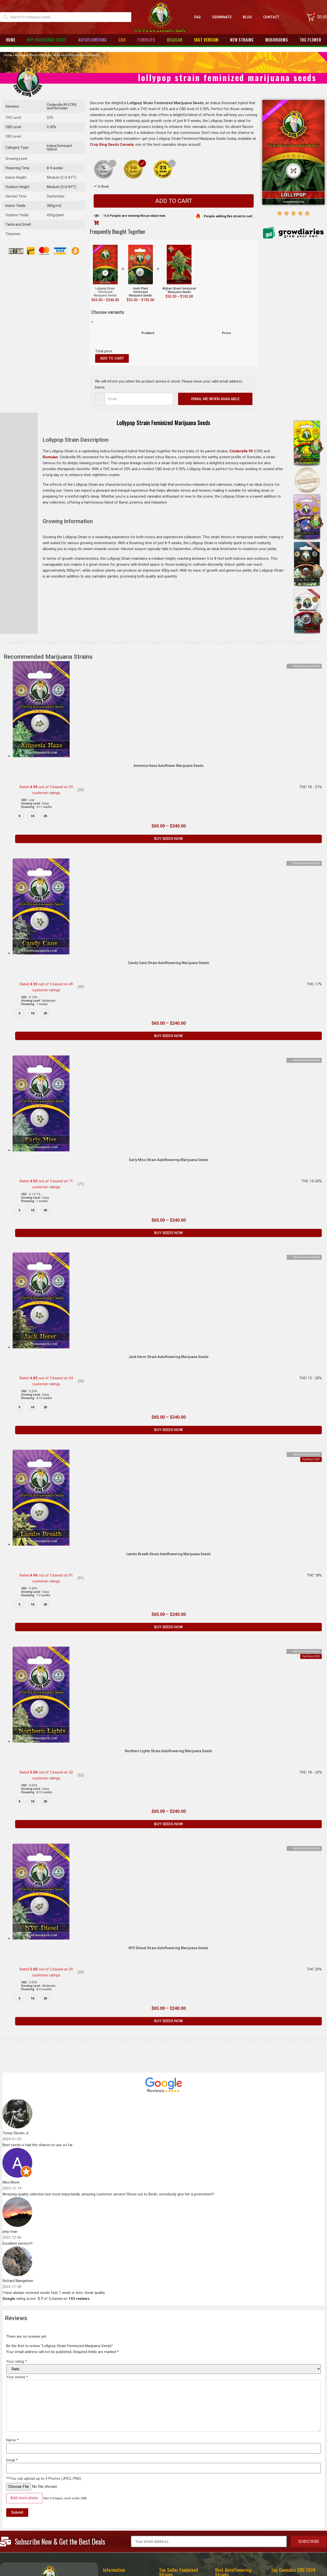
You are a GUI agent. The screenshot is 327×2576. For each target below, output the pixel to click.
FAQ (197, 17)
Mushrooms (276, 40)
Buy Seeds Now (168, 838)
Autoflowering (92, 40)
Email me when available (215, 399)
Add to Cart (173, 200)
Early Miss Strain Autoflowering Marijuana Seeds (168, 1160)
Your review (17, 2377)
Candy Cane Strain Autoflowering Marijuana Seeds (168, 963)
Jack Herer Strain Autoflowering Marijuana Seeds (168, 1357)
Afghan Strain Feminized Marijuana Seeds (179, 290)
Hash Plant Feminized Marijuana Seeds (140, 292)
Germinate (222, 17)
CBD (122, 40)
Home (11, 40)
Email (12, 2460)
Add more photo (24, 2498)
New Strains (242, 40)
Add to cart (112, 358)
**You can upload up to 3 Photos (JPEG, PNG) (43, 2478)
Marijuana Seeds (26, 55)
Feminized (146, 40)
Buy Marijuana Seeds (46, 40)
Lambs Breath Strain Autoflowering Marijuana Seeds (168, 1554)
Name (12, 2440)
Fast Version (206, 40)
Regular (175, 40)
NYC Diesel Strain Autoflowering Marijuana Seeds (168, 1948)
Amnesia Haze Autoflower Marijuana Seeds (169, 766)
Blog (247, 17)
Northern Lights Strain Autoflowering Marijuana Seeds (168, 1751)
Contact (271, 17)
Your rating (16, 2361)
